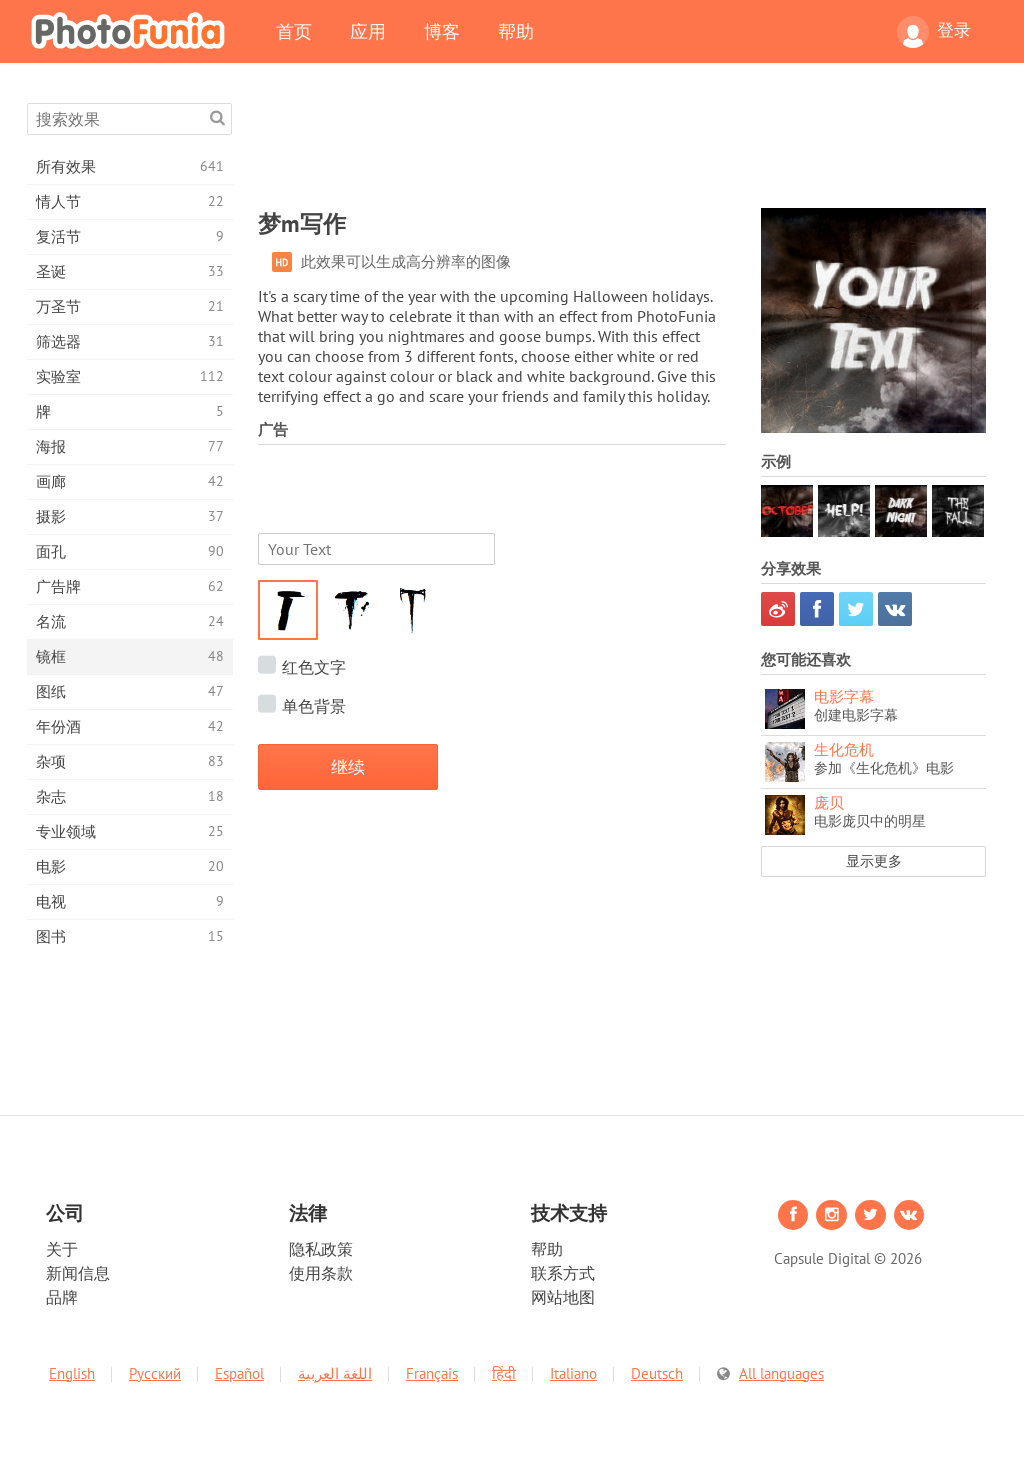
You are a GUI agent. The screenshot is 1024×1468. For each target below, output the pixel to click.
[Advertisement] (622, 148)
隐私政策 (321, 1249)
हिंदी (504, 1373)
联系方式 (563, 1273)
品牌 (62, 1297)
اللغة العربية (335, 1373)
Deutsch (657, 1373)
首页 (294, 31)
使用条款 (321, 1273)
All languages (781, 1373)
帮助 (516, 31)
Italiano (573, 1373)
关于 (62, 1249)
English (72, 1373)
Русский (155, 1373)
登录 (934, 32)
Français (432, 1373)
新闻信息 (78, 1273)
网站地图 (563, 1297)
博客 (442, 31)
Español (239, 1373)
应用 (368, 31)
